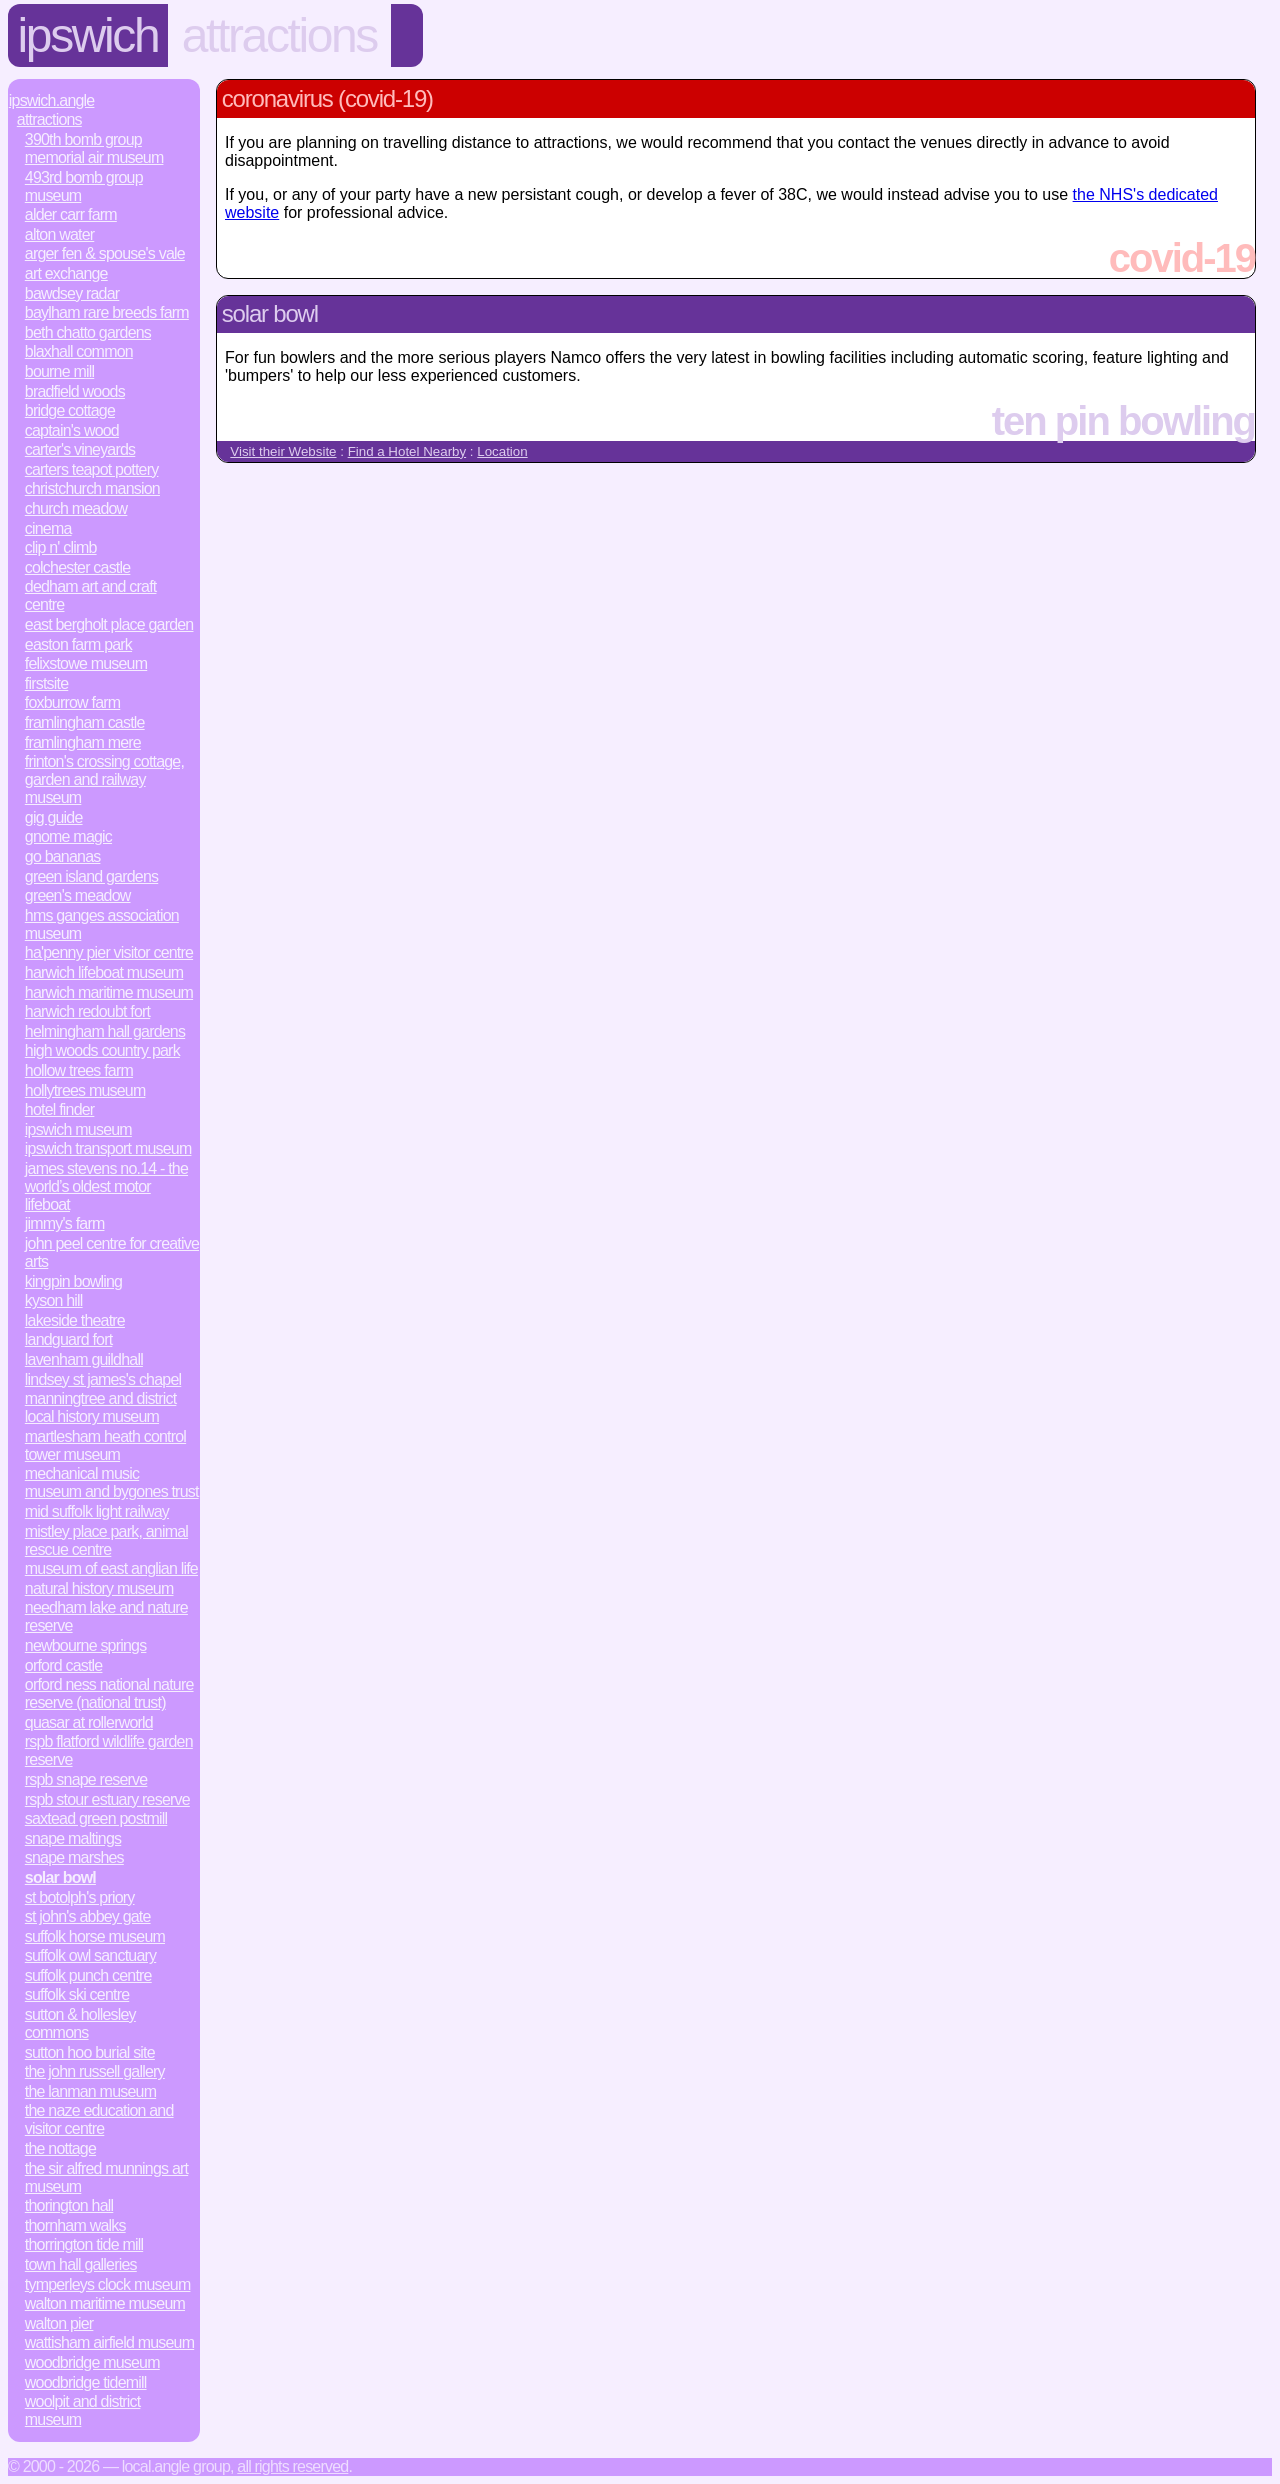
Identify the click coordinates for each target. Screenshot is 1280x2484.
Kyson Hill (54, 1300)
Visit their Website (283, 451)
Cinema (48, 528)
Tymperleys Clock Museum (108, 2284)
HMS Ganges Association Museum (102, 924)
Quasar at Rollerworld (89, 1722)
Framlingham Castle (85, 722)
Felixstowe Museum (86, 663)
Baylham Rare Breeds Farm (107, 312)
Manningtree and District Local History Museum (101, 1407)
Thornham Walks (75, 2225)
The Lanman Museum (90, 2091)
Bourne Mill (59, 371)
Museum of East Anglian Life (111, 1568)
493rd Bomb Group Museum (84, 186)
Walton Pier (59, 2323)
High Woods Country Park (102, 1050)
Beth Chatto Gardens (88, 332)
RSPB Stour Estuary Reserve (107, 1799)
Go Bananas (63, 856)
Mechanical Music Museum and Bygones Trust (112, 1482)
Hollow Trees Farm (79, 1070)
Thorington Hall (69, 2205)
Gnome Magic (68, 836)
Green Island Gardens (91, 876)
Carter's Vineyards (80, 449)
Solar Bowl (60, 1877)
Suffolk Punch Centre (88, 1975)
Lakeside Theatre (75, 1320)
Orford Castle (64, 1665)
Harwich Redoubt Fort (87, 1011)
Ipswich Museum (78, 1129)
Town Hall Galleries (81, 2264)
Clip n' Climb (61, 547)
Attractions (279, 35)
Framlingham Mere (83, 742)
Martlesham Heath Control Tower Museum (105, 1445)
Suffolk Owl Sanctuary (90, 1955)
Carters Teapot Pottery (92, 469)
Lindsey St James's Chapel (103, 1379)
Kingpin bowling (73, 1281)
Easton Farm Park (78, 644)
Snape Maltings (73, 1838)
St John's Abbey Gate (88, 1916)
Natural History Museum (99, 1588)
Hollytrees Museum (85, 1090)
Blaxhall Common (79, 351)
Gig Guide (54, 817)
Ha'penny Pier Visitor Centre (109, 952)
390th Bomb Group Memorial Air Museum (94, 148)
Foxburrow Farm (73, 702)
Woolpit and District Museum (83, 2410)
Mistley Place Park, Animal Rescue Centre (106, 1540)
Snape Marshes (74, 1857)
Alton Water (59, 234)
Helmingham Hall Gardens (105, 1031)
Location (502, 451)
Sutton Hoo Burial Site (90, 2052)
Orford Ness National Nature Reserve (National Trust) (109, 1693)
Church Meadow (76, 508)
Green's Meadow (78, 895)
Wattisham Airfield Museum (109, 2342)
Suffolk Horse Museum (95, 1936)
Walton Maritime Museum (105, 2303)
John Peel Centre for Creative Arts (112, 1252)
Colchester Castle (78, 567)
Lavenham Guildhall (84, 1359)
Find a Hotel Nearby (407, 451)
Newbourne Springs (86, 1645)
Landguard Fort (69, 1339)
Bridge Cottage (70, 410)
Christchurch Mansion (92, 488)
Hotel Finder (60, 1109)
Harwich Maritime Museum (109, 992)
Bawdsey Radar (72, 293)
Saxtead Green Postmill (96, 1818)
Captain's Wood (72, 430)
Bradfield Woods (75, 391)
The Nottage (60, 2148)
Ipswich (88, 35)
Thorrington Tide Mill (84, 2244)
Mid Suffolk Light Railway (97, 1511)
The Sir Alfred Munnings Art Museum (106, 2177)
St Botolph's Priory (80, 1897)
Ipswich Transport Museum (108, 1148)
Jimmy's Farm (65, 1223)
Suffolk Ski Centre (77, 1994)
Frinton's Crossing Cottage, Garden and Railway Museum (104, 779)
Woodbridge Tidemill (86, 2382)
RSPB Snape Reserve (86, 1779)
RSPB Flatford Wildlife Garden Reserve (109, 1750)
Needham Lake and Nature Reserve (106, 1616)
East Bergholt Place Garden (109, 624)
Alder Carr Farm (71, 214)
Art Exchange (66, 273)
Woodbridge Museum (92, 2362)
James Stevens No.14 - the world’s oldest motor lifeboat (106, 1186)
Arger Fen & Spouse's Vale (105, 253)
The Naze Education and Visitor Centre (99, 2119)
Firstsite (46, 683)
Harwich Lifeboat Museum (104, 972)
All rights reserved (292, 2466)
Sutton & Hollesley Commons (80, 2023)
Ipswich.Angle (52, 100)
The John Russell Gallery (95, 2071)
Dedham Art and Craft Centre (91, 595)
